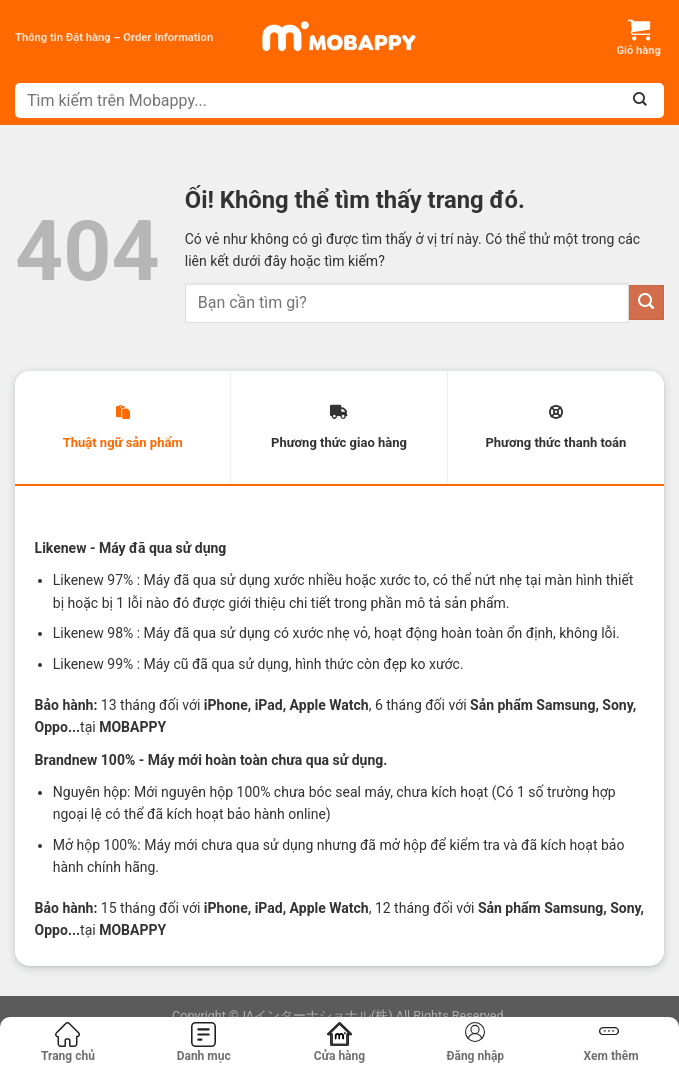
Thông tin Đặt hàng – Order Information (114, 37)
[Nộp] (646, 302)
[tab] (122, 427)
